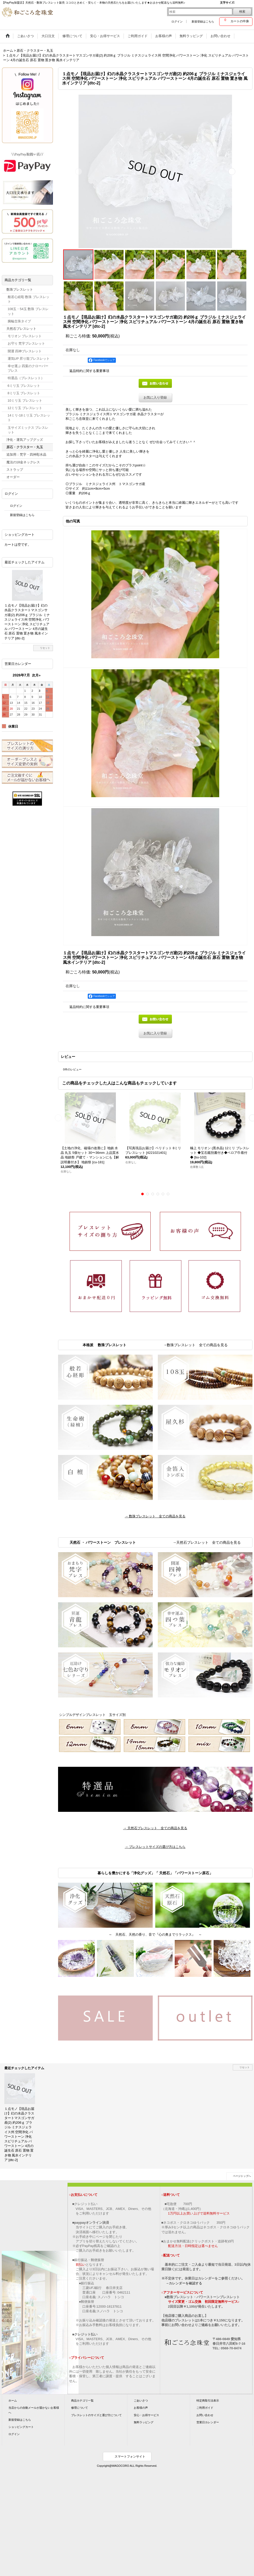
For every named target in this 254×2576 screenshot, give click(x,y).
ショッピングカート (21, 2426)
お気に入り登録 (155, 397)
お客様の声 (141, 2407)
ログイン (177, 21)
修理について (79, 2407)
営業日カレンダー (207, 2422)
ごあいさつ (141, 2400)
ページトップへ (242, 2176)
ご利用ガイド (204, 2407)
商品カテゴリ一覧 (82, 2400)
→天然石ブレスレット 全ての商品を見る (207, 1542)
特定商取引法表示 (207, 2400)
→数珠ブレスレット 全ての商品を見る (195, 1345)
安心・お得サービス (146, 2415)
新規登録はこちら (203, 21)
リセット (45, 647)
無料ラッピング (143, 2422)
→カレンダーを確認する (183, 2283)
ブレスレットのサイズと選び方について (96, 2415)
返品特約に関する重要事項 (89, 371)
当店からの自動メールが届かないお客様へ (33, 2410)
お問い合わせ (204, 2415)
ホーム (12, 2400)
